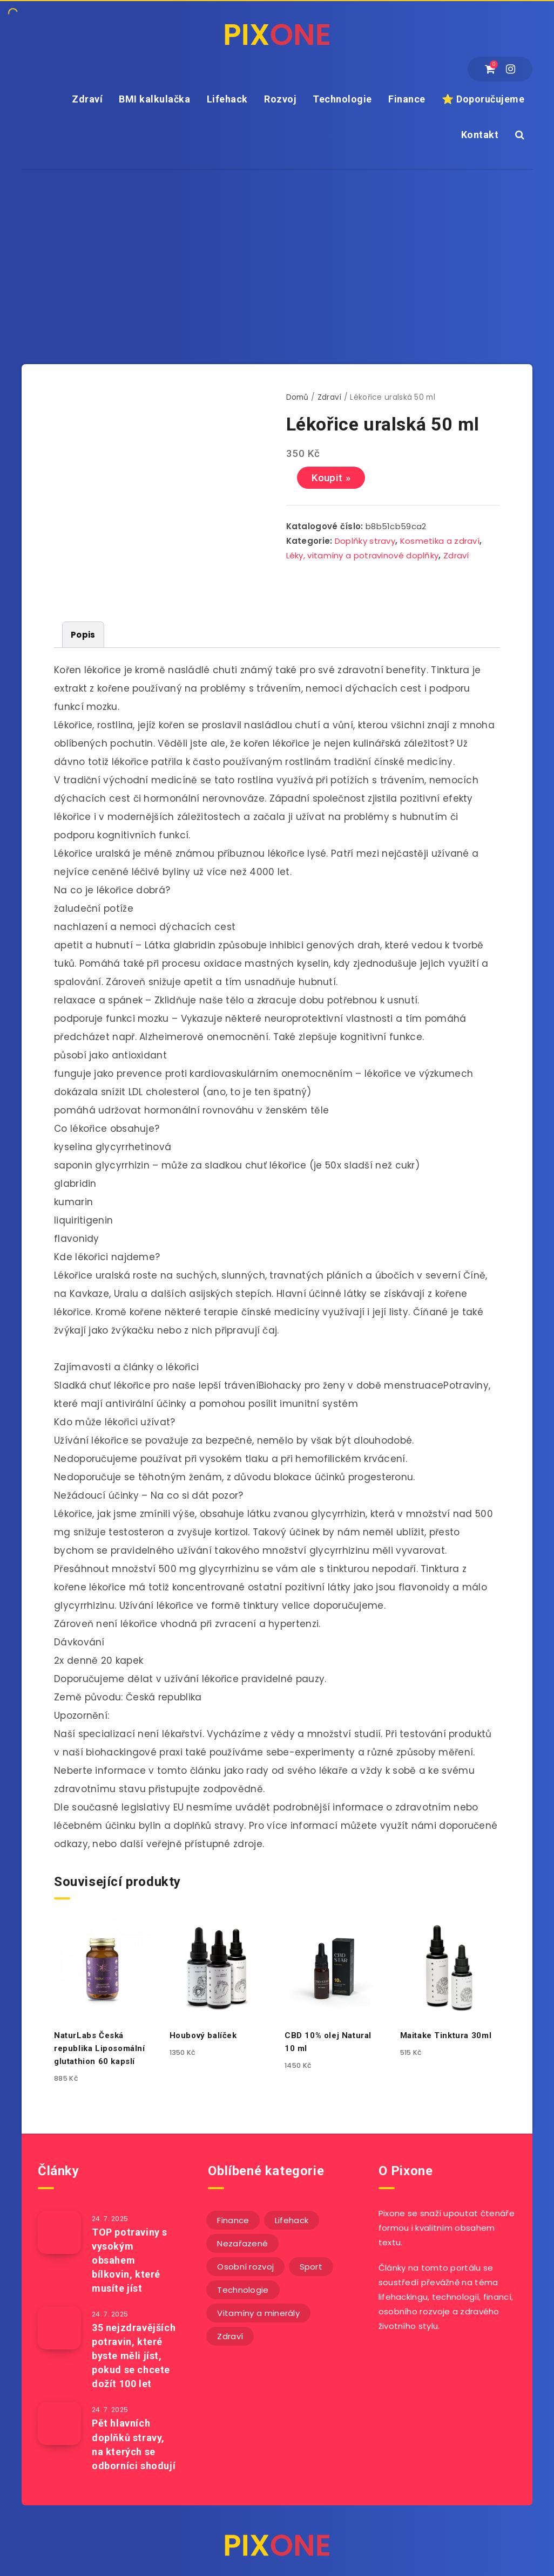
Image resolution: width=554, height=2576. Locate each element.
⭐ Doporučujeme (483, 99)
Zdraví (87, 99)
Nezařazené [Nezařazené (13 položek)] (242, 2243)
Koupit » (331, 478)
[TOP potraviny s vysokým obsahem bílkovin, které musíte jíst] (59, 2232)
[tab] (83, 634)
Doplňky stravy (365, 540)
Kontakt (480, 134)
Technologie (342, 99)
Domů (297, 397)
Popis (83, 634)
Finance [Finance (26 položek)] (233, 2220)
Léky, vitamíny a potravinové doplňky (362, 555)
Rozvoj (280, 99)
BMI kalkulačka (154, 99)
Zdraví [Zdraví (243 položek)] (230, 2336)
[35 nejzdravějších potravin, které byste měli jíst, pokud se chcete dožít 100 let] (59, 2327)
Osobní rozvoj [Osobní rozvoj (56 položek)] (245, 2266)
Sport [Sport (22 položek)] (311, 2266)
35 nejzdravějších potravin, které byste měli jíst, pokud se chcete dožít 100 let (133, 2355)
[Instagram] (510, 69)
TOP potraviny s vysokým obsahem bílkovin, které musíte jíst (129, 2260)
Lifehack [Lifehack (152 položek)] (291, 2220)
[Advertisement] (277, 250)
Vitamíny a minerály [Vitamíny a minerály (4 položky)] (258, 2313)
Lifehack (227, 99)
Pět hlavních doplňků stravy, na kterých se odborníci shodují (133, 2444)
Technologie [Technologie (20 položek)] (242, 2289)
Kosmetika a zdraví (439, 540)
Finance (406, 99)
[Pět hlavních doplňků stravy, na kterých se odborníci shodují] (59, 2423)
